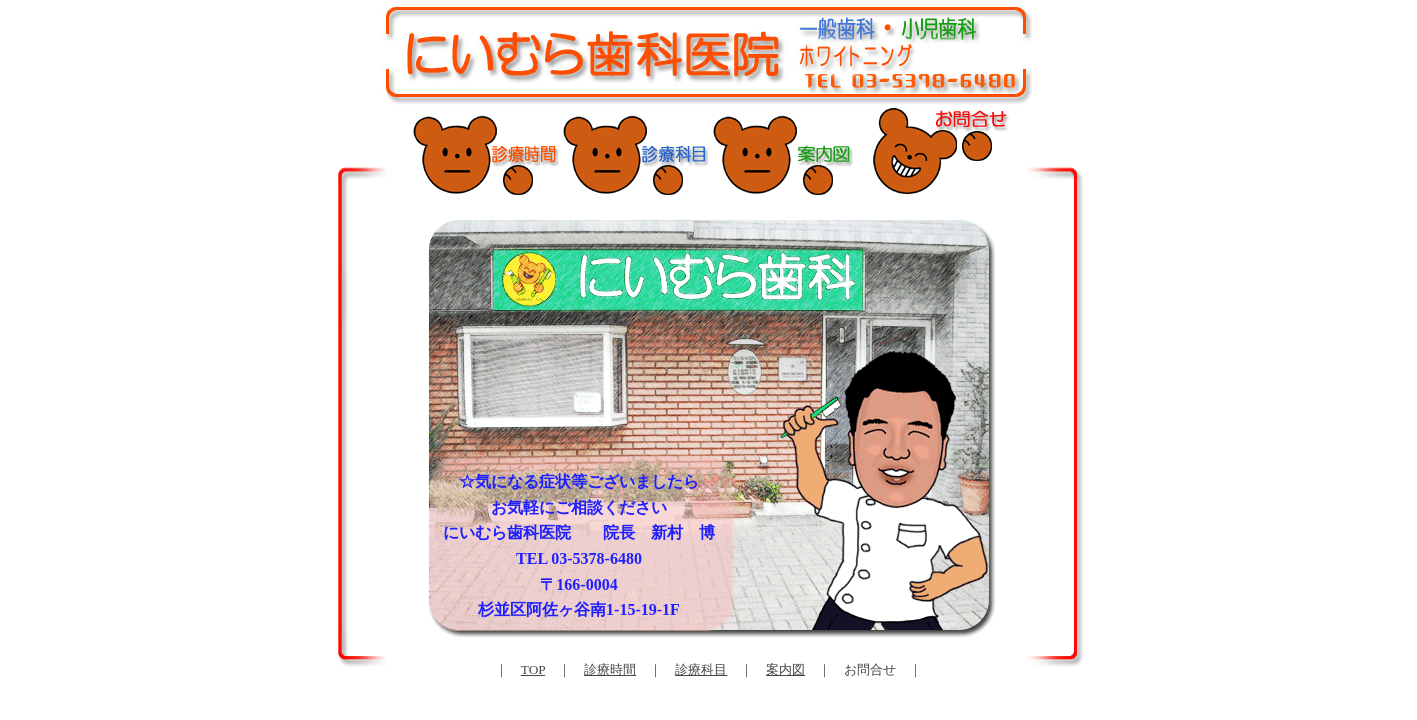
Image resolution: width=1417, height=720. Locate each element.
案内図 (785, 669)
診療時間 (610, 669)
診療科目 (701, 669)
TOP (533, 669)
